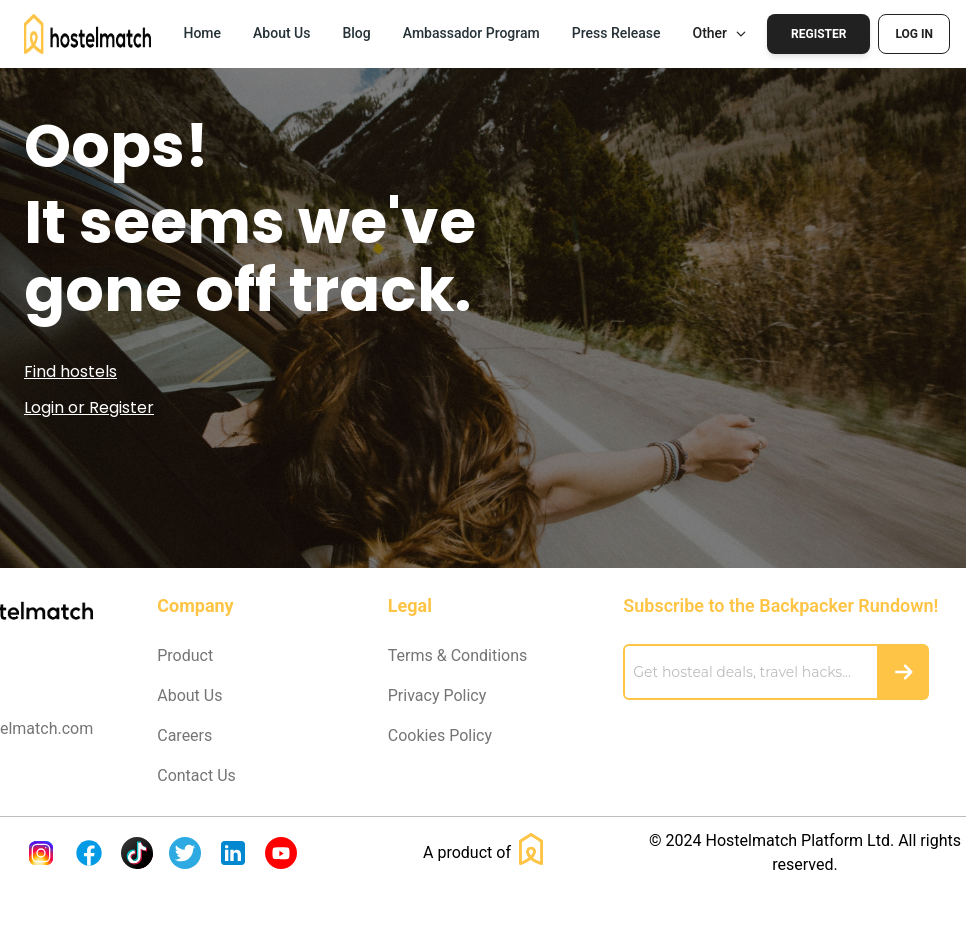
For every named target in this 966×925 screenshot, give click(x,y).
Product (185, 655)
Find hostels (70, 371)
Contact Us (196, 775)
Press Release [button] (616, 33)
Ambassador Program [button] (471, 33)
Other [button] (720, 33)
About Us (189, 695)
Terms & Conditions (458, 655)
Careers (184, 735)
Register (818, 34)
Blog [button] (356, 33)
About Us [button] (281, 33)
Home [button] (202, 33)
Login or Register (89, 407)
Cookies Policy (440, 735)
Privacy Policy (437, 695)
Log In (914, 34)
